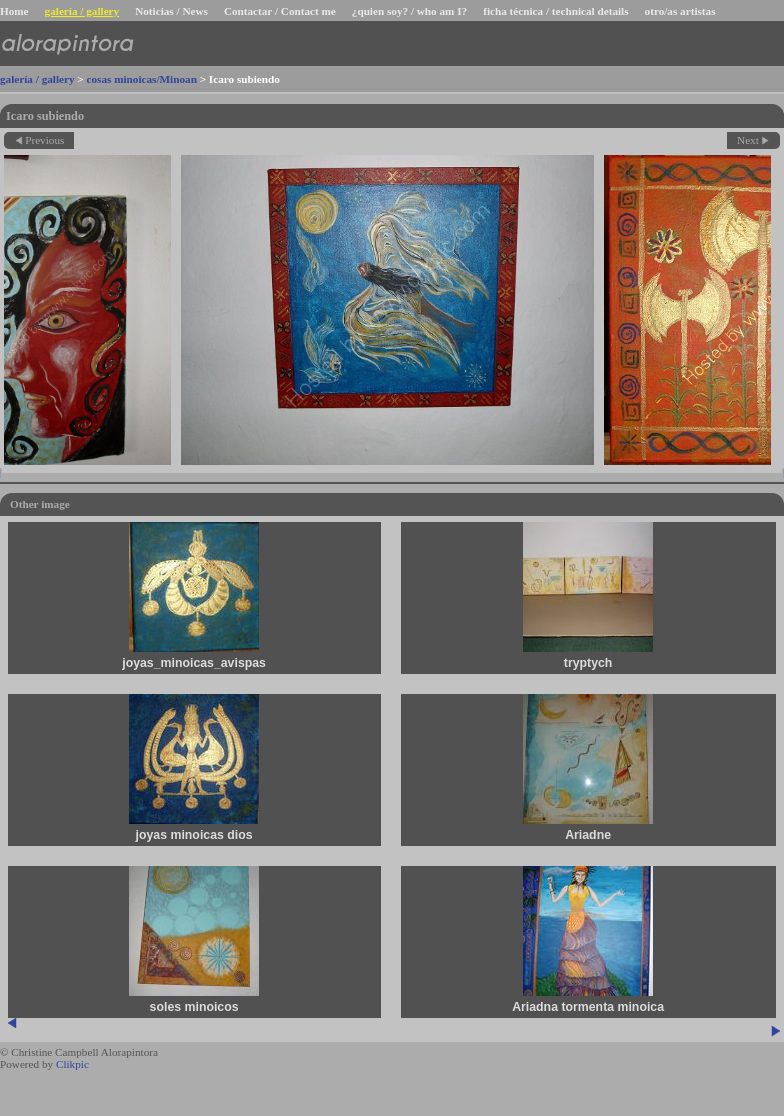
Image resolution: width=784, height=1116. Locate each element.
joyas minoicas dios (194, 835)
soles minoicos (195, 1007)
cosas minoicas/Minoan (142, 79)
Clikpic (72, 1064)
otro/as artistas (680, 11)
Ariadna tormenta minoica (589, 1007)
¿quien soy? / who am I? (409, 11)
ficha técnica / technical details (555, 11)
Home (14, 11)
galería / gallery (82, 11)
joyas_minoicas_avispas (195, 663)
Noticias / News (171, 11)
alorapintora (66, 43)
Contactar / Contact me (280, 11)
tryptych (589, 663)
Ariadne (589, 835)
